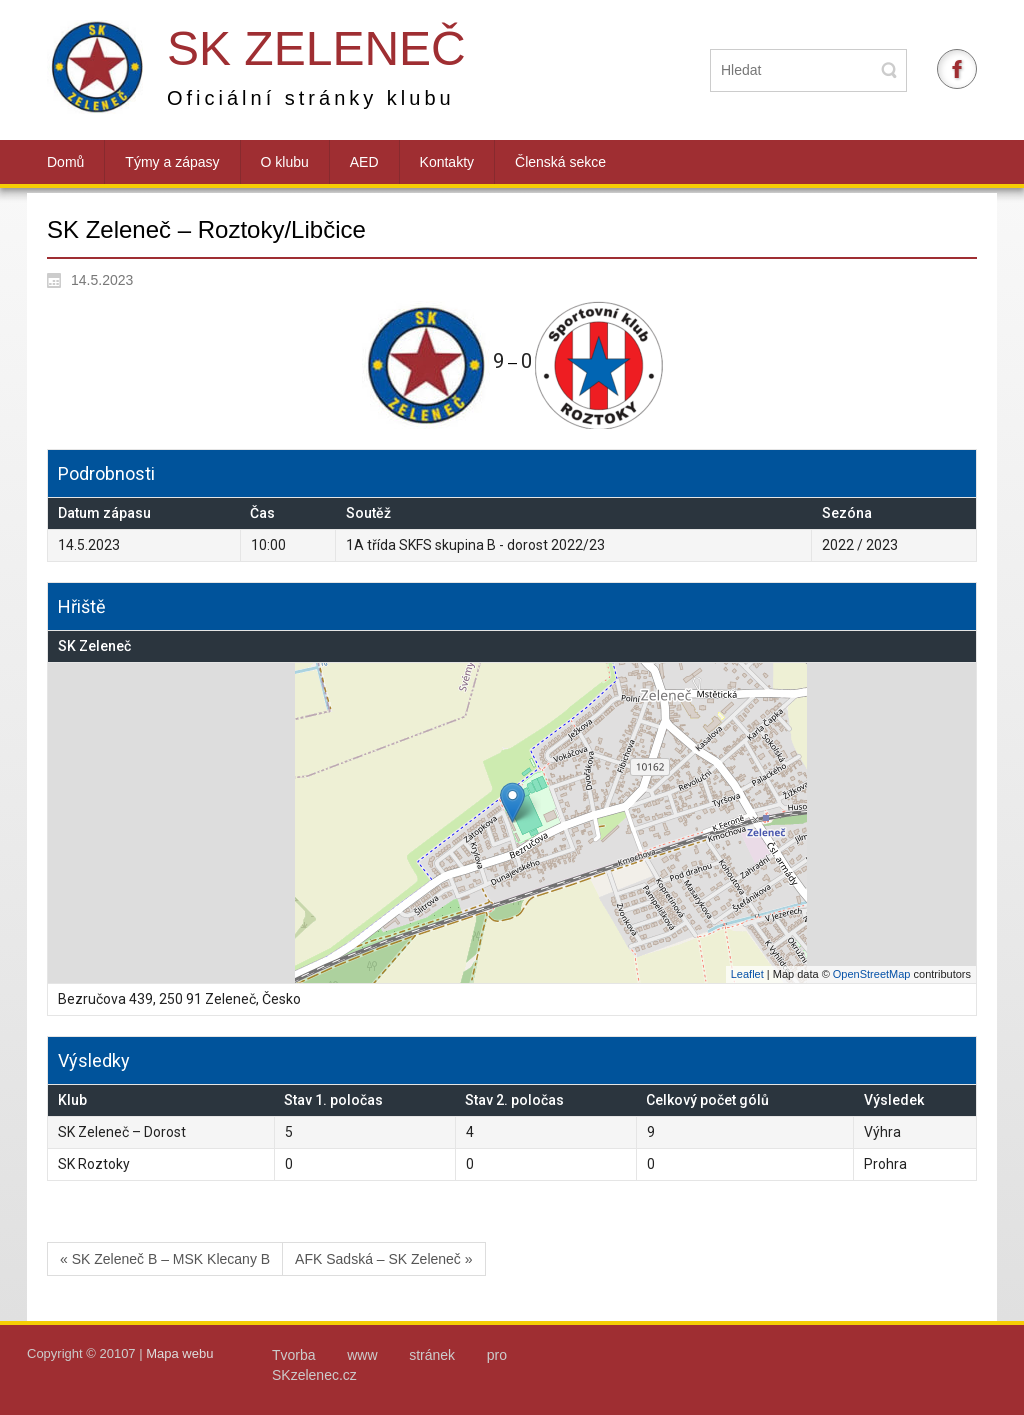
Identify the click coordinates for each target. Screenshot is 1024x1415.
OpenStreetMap (872, 974)
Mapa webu (179, 1353)
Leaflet (747, 974)
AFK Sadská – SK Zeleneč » (383, 1259)
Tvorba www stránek (379, 1355)
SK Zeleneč (316, 48)
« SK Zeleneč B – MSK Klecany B (165, 1259)
